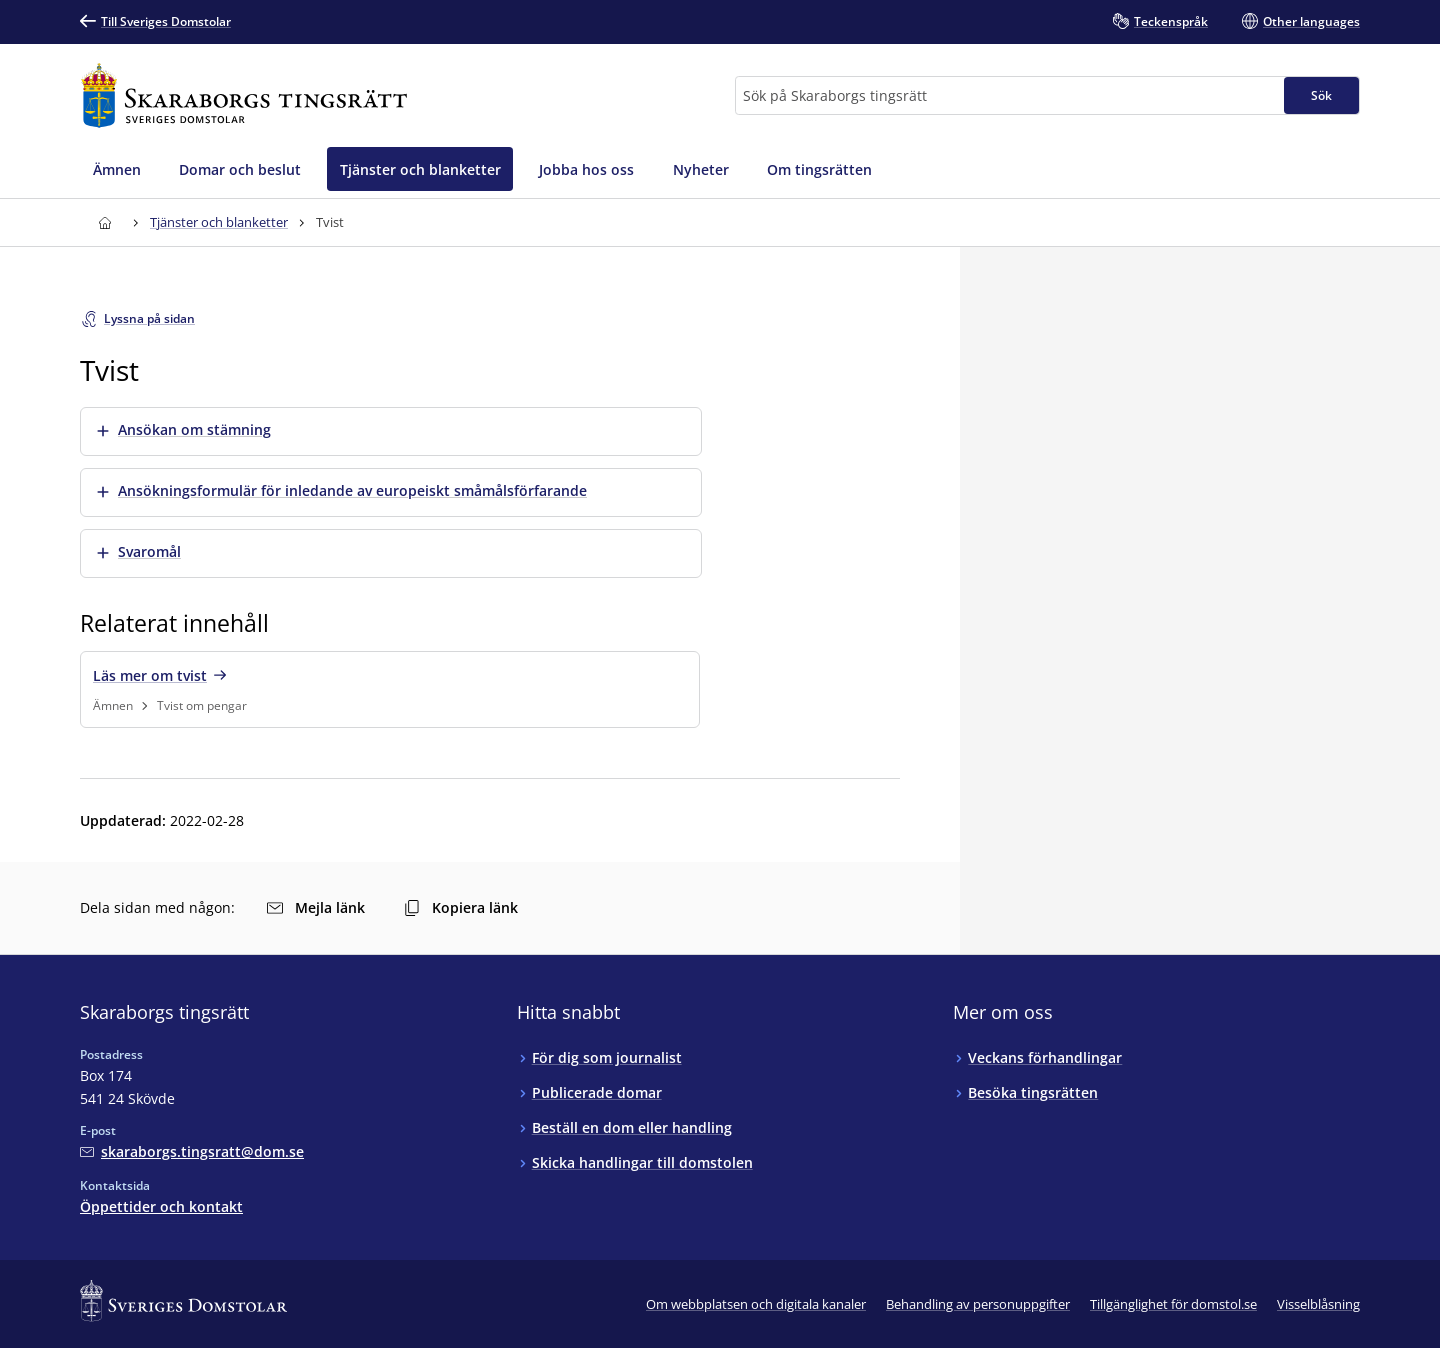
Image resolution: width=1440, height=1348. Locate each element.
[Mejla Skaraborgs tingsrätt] (192, 1151)
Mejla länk (316, 907)
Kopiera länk (461, 907)
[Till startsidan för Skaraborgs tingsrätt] (244, 95)
